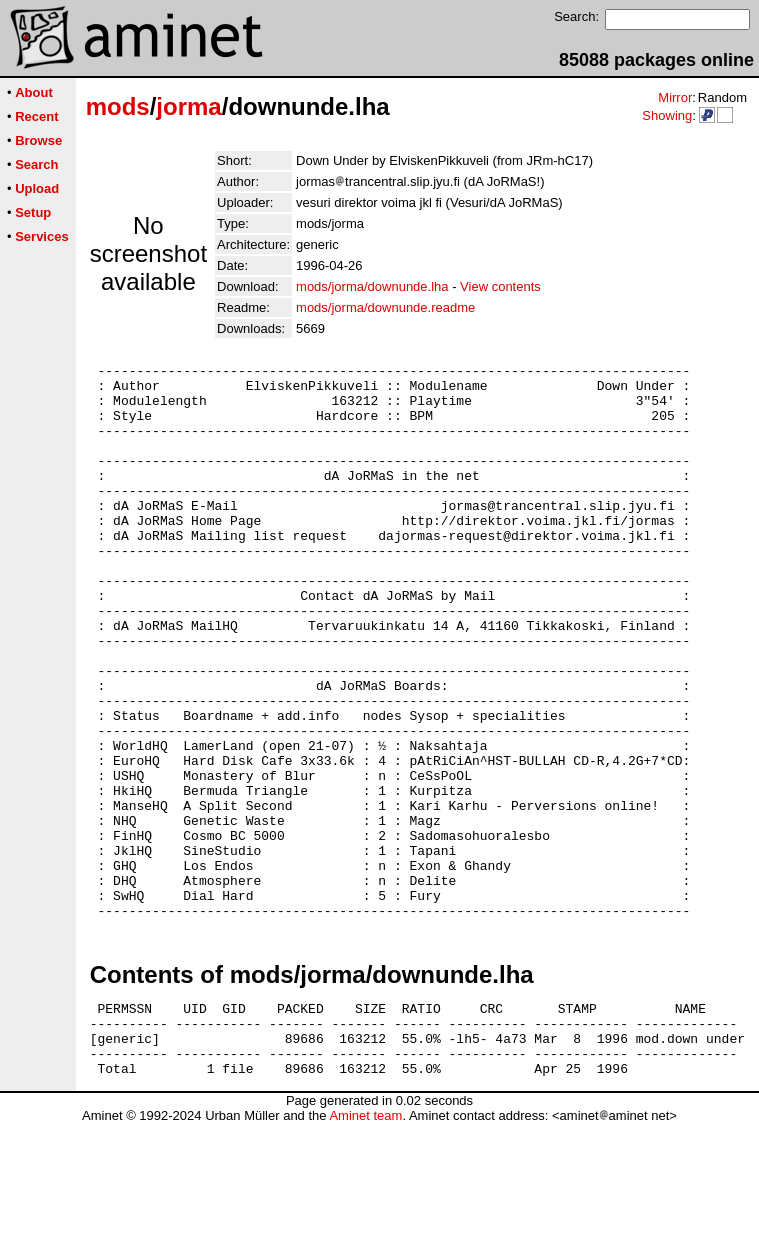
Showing (667, 115)
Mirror (675, 97)
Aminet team (365, 1241)
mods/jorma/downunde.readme (385, 307)
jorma (188, 106)
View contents (500, 286)
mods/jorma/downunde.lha (372, 286)
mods (118, 106)
